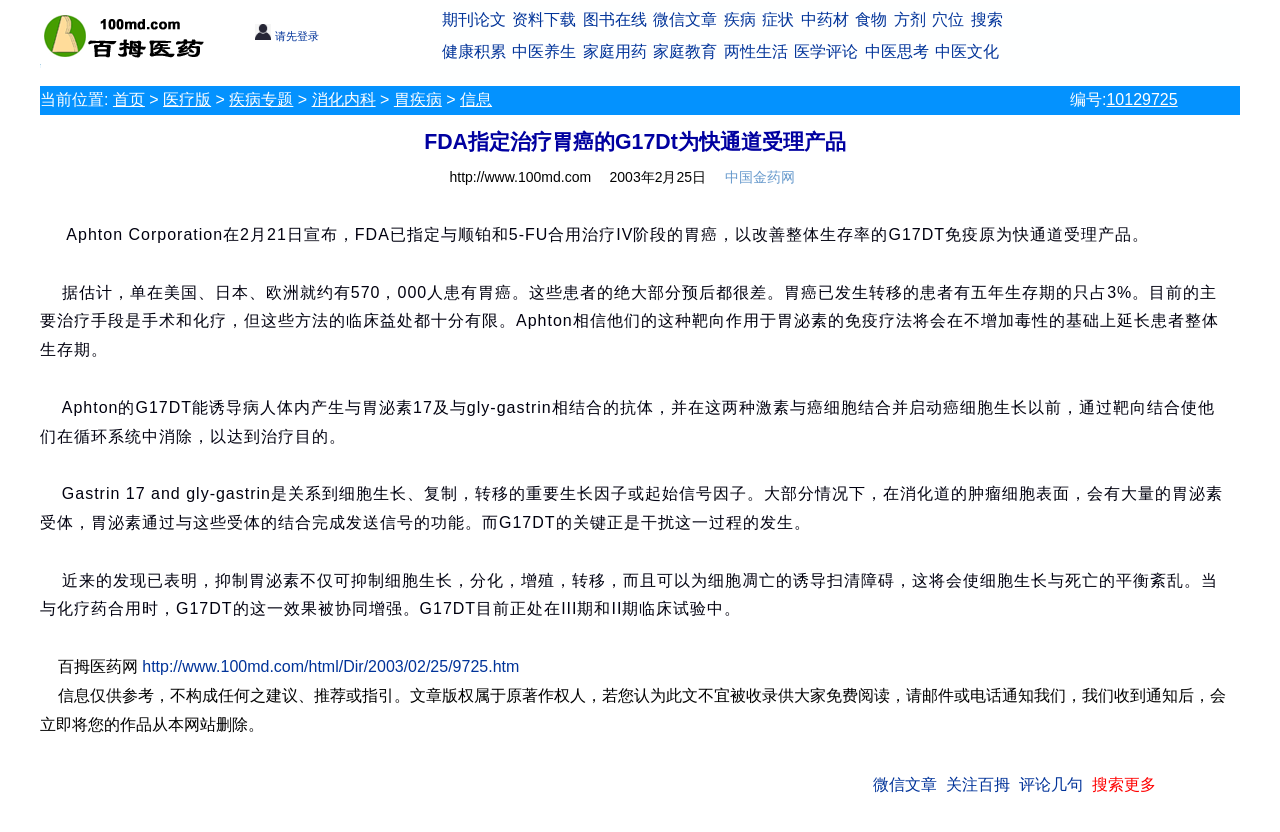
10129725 (1141, 99)
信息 (476, 99)
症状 (778, 19)
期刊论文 (474, 19)
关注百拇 (978, 784)
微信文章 (685, 19)
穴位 (948, 19)
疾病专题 (261, 99)
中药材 (825, 19)
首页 (129, 99)
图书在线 (615, 19)
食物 (871, 19)
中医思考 (897, 51)
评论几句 (1051, 784)
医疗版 (187, 99)
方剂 (910, 19)
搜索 (987, 19)
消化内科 (344, 99)
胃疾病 (418, 99)
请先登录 (286, 36)
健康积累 (474, 51)
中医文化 (967, 51)
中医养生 (544, 51)
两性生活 (756, 51)
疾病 (740, 19)
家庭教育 (685, 51)
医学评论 (826, 51)
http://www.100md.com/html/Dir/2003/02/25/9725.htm (330, 666)
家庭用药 (615, 51)
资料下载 (544, 19)
